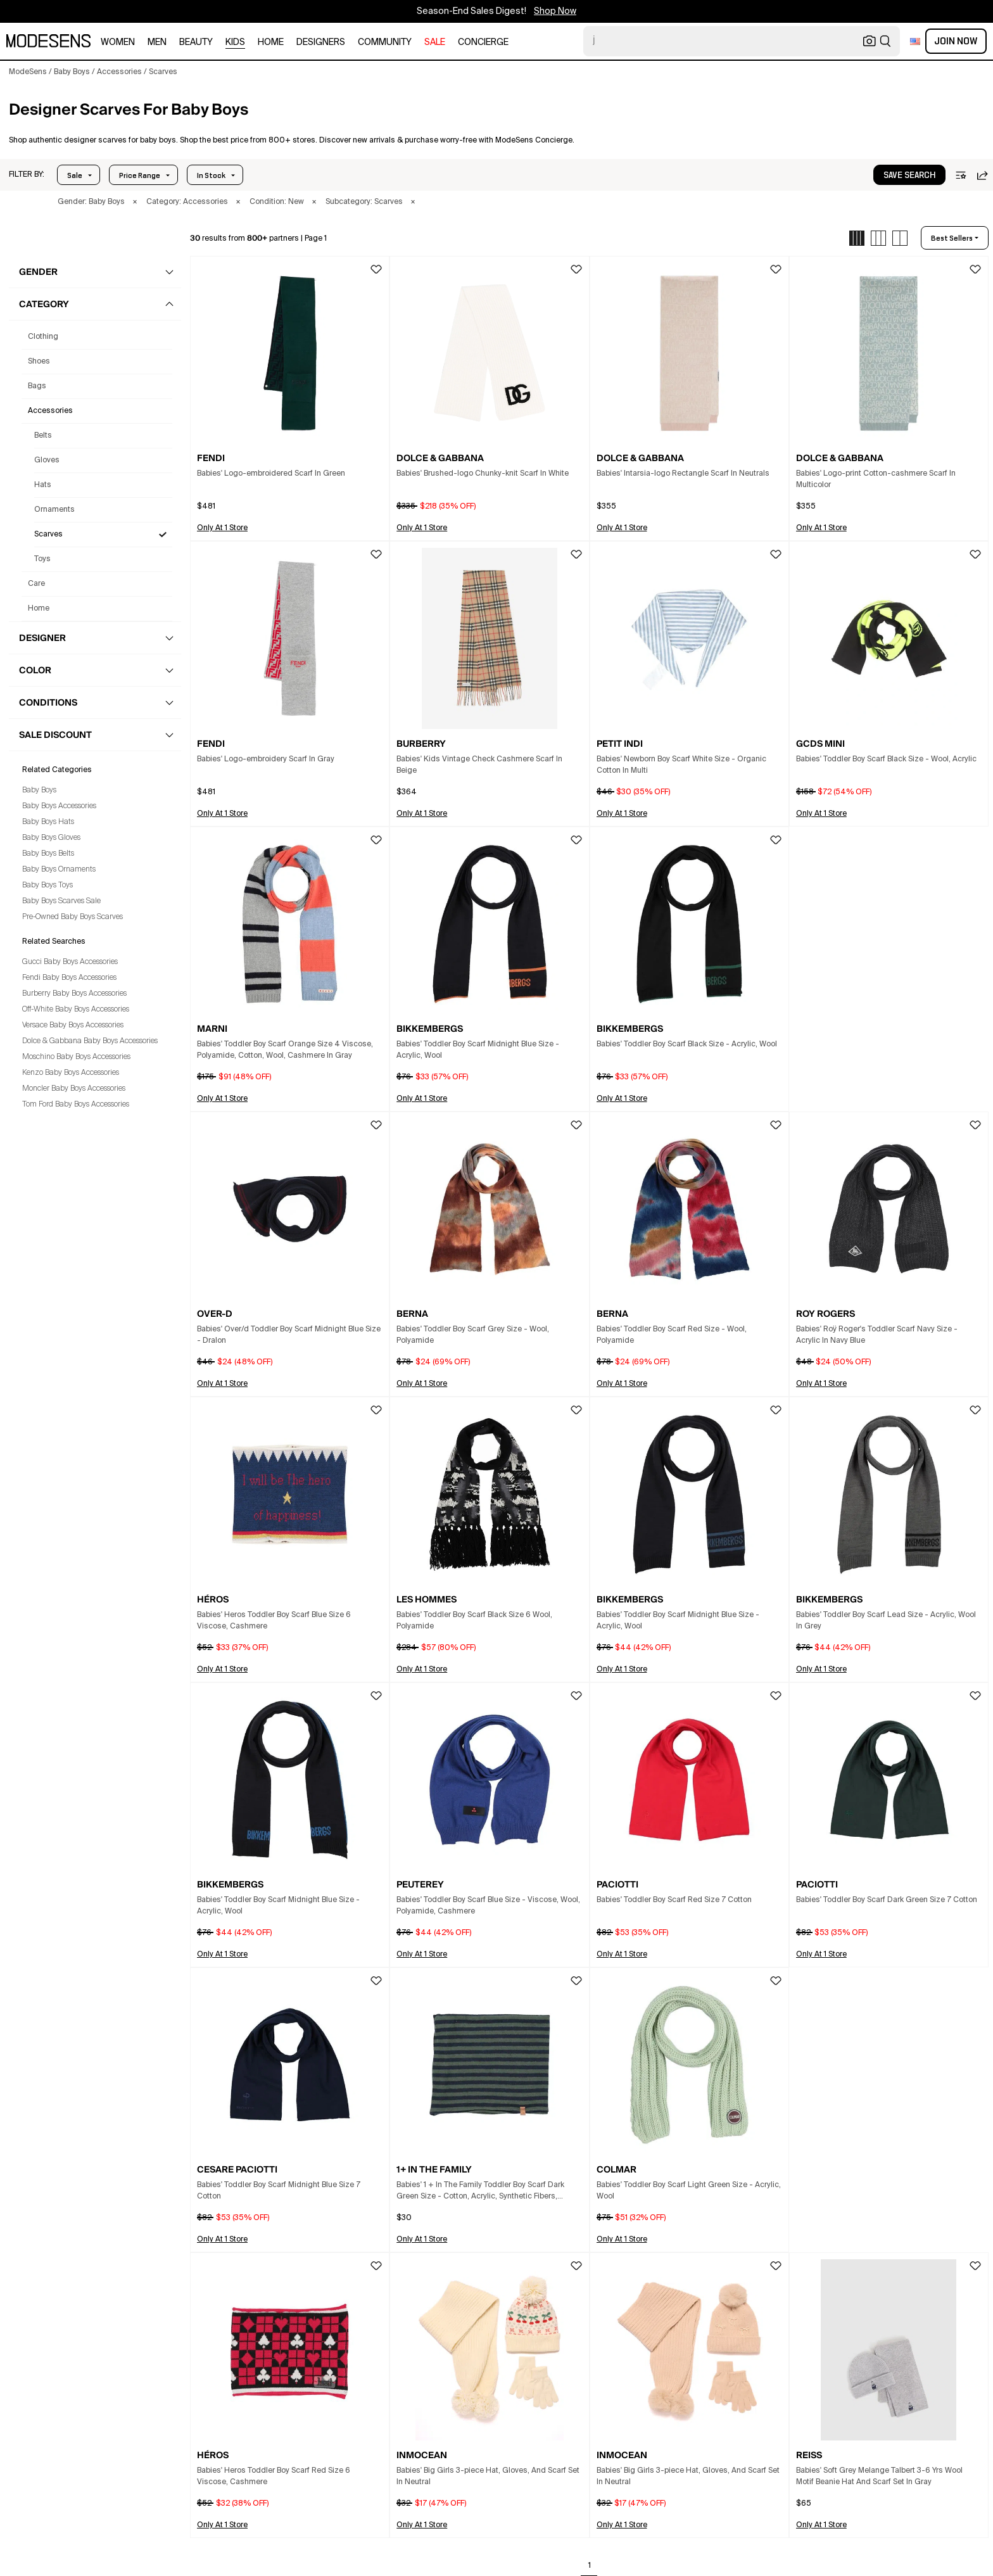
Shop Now (555, 11)
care (36, 584)
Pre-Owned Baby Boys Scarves (72, 917)
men (157, 42)
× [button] (134, 202)
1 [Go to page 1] (589, 2566)
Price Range (139, 175)
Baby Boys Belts (48, 854)
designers (320, 42)
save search (909, 175)
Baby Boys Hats (48, 822)
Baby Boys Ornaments (59, 869)
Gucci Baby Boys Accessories (70, 962)
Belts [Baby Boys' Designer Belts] (43, 436)
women (118, 42)
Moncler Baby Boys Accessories (73, 1089)
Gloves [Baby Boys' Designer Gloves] (47, 460)
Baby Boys (39, 790)
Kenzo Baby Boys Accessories (70, 1073)
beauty (196, 42)
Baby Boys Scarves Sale (61, 901)
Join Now (956, 41)
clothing (43, 337)
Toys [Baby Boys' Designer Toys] (42, 559)
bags (37, 386)
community (385, 42)
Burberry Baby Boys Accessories (74, 994)
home (271, 42)
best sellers (952, 238)
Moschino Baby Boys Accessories (76, 1057)
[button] (26, 175)
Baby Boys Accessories (59, 806)
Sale (74, 175)
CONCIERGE (483, 42)
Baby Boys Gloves (51, 838)
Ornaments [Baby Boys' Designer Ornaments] (54, 510)
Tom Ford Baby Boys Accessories (75, 1104)
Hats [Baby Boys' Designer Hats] (42, 485)
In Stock (211, 175)
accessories (50, 411)
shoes (39, 361)
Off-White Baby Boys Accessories (75, 1009)
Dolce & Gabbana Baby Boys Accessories (90, 1041)
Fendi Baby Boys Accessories (69, 978)
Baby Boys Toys (47, 885)
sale (434, 42)
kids (235, 42)
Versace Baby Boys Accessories (72, 1025)
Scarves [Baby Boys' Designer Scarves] (48, 534)
